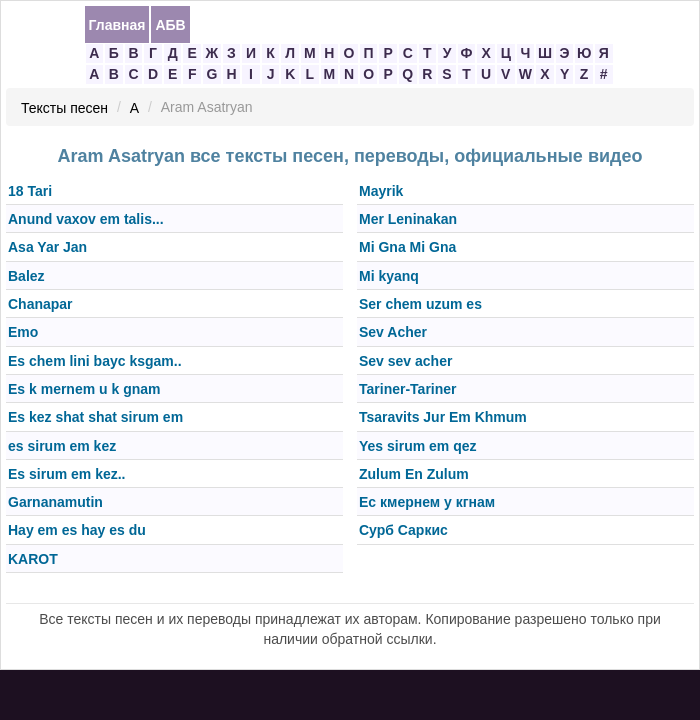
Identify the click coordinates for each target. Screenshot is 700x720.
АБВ (170, 25)
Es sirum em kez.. (67, 474)
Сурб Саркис (403, 531)
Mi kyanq (389, 276)
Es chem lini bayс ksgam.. (95, 361)
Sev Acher (393, 333)
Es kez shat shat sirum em (95, 418)
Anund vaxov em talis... (86, 219)
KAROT (33, 559)
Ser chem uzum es (420, 304)
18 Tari (30, 191)
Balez (26, 276)
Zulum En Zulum (414, 474)
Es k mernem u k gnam (84, 389)
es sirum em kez (62, 446)
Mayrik (381, 191)
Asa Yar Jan (47, 248)
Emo (23, 333)
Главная (117, 25)
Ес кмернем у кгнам (427, 502)
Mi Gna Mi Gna (407, 248)
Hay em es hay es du (77, 531)
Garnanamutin (55, 502)
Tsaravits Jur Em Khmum (443, 418)
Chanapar (40, 304)
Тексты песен (64, 108)
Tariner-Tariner (408, 389)
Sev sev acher (405, 361)
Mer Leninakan (408, 219)
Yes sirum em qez (418, 446)
